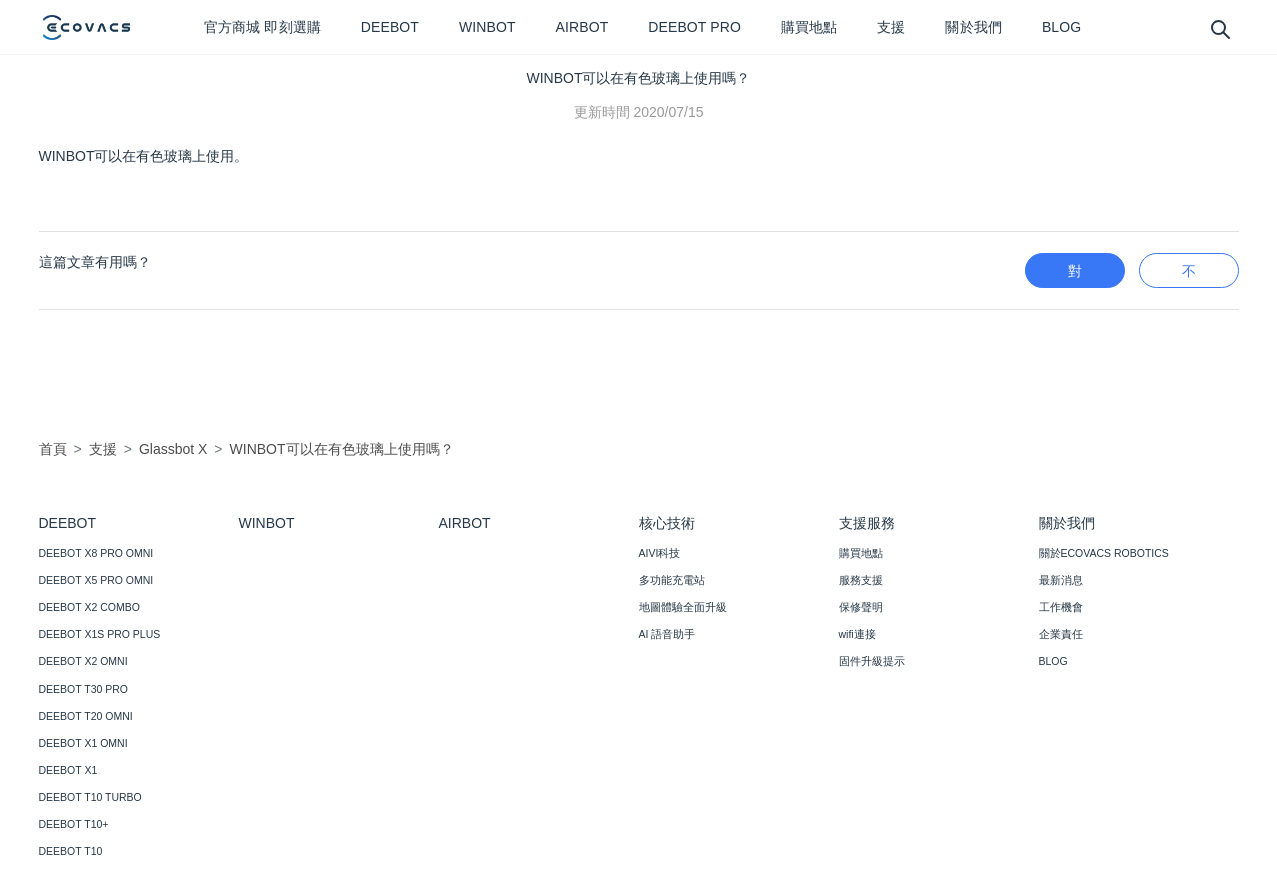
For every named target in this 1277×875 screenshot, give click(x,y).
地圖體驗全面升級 (683, 607)
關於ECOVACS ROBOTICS (1104, 553)
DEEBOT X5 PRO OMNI (96, 580)
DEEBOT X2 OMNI (83, 661)
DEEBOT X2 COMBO (89, 607)
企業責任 (1061, 634)
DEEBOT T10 (71, 851)
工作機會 (1061, 607)
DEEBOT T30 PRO (83, 689)
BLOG (1053, 661)
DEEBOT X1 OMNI (83, 743)
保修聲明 (861, 607)
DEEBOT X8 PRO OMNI (96, 553)
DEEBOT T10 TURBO (90, 797)
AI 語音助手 (667, 634)
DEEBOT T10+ (74, 824)
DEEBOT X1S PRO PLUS (100, 634)
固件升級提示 (872, 661)
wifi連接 (857, 634)
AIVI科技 (660, 553)
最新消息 (1061, 580)
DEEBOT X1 (68, 770)
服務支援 (861, 580)
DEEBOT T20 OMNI (86, 716)
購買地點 (861, 553)
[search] (1219, 28)
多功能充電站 (672, 580)
